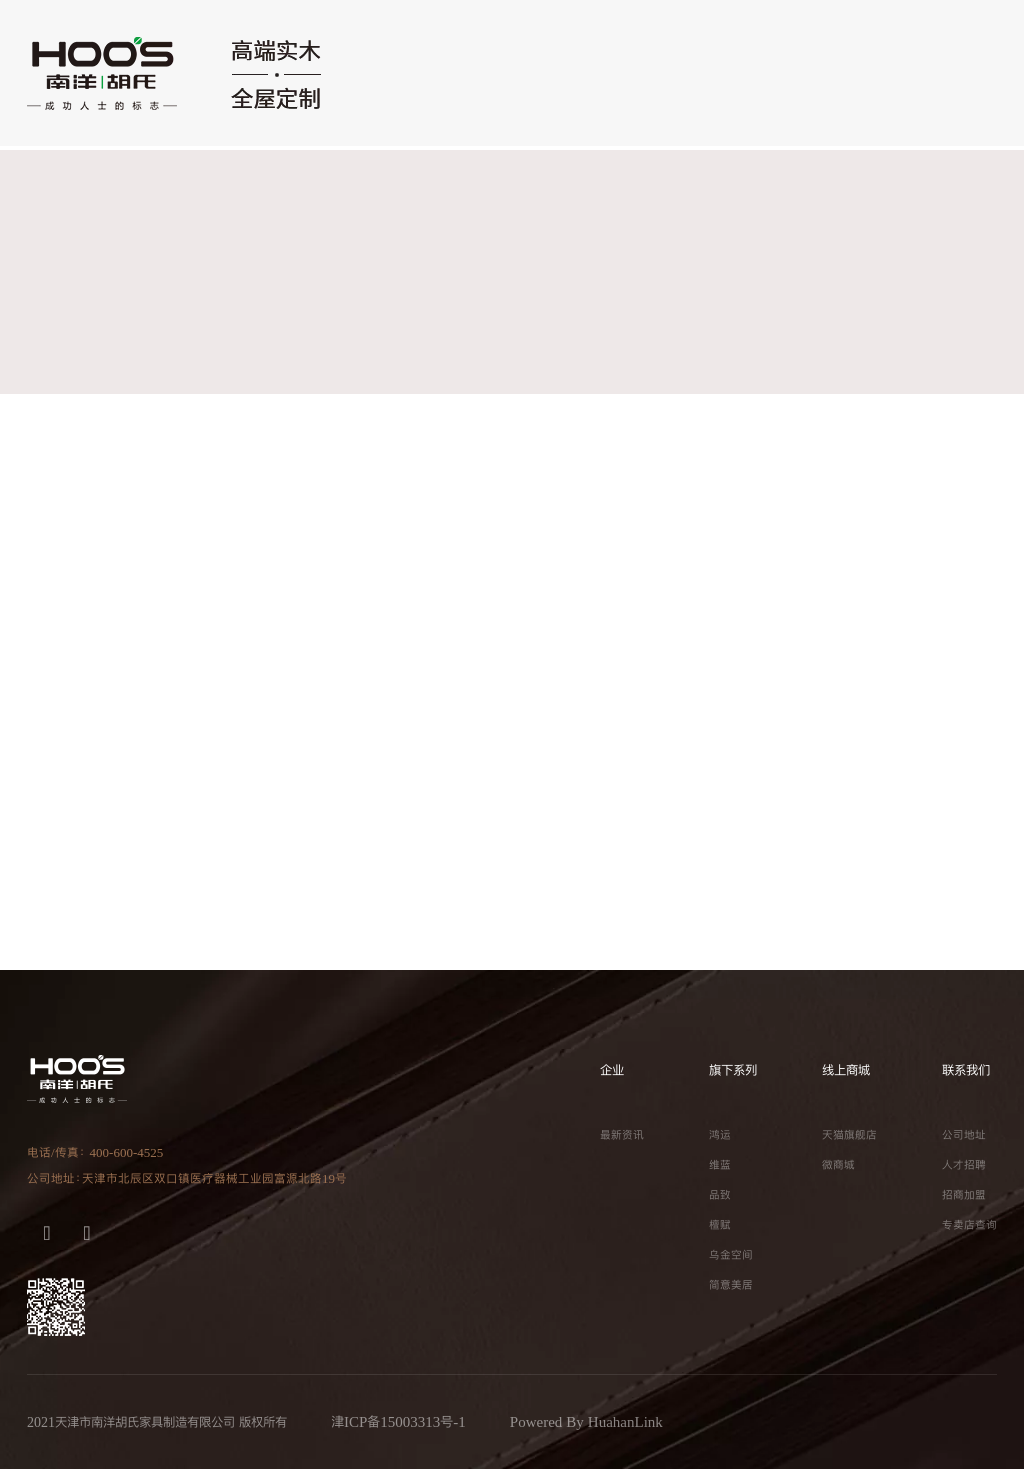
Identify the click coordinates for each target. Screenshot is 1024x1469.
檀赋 (720, 1225)
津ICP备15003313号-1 (398, 1421)
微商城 (838, 1165)
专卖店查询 (969, 1225)
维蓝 (720, 1165)
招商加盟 (964, 1195)
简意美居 (731, 1285)
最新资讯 (622, 1135)
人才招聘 (964, 1165)
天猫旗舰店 (849, 1135)
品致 (720, 1195)
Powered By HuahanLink (586, 1421)
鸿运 (720, 1135)
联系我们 (966, 1070)
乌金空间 (731, 1255)
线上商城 (846, 1070)
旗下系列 (733, 1070)
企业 (612, 1070)
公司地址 (964, 1135)
